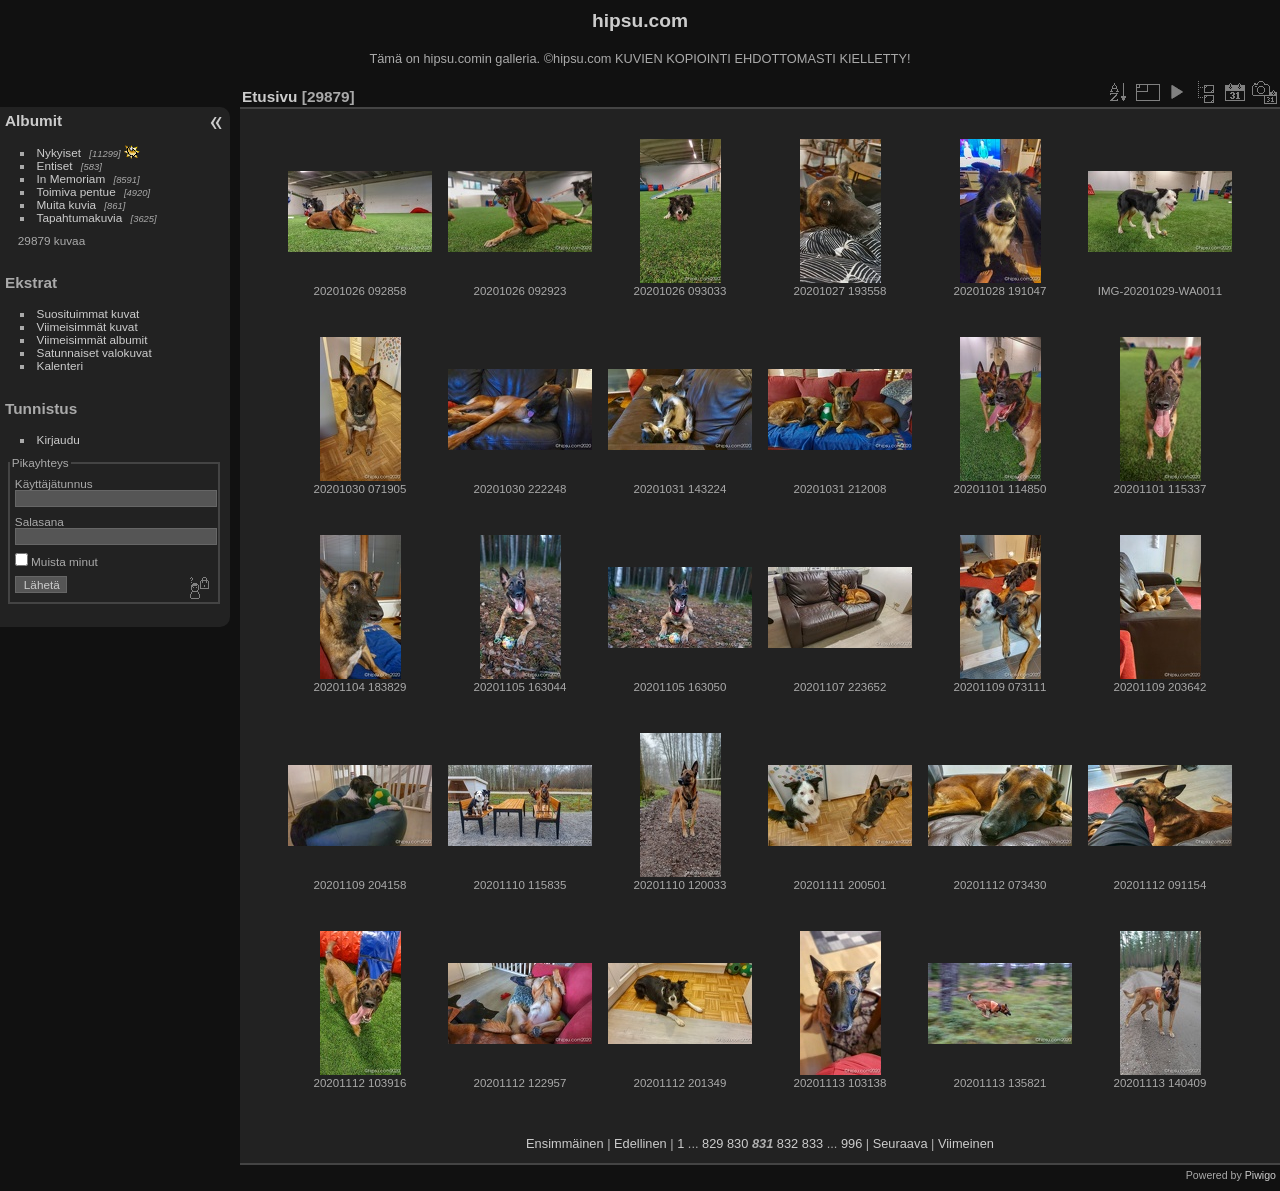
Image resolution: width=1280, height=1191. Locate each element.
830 (737, 1143)
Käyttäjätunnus (54, 483)
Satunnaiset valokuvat (94, 352)
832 (787, 1143)
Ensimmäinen (565, 1143)
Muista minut (56, 561)
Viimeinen (966, 1143)
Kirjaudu (58, 439)
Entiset (55, 165)
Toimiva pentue (76, 191)
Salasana (39, 521)
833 (812, 1143)
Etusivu (269, 96)
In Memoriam (71, 178)
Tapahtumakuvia (80, 217)
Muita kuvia (67, 204)
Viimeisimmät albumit (92, 339)
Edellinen (640, 1143)
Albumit (33, 120)
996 (851, 1143)
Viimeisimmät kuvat (87, 326)
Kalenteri (60, 365)
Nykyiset (59, 152)
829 (712, 1143)
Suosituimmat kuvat (88, 313)
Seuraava (900, 1143)
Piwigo (1260, 1175)
